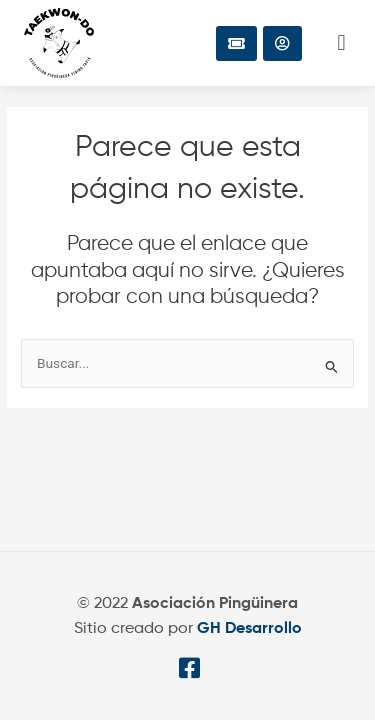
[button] (341, 43)
